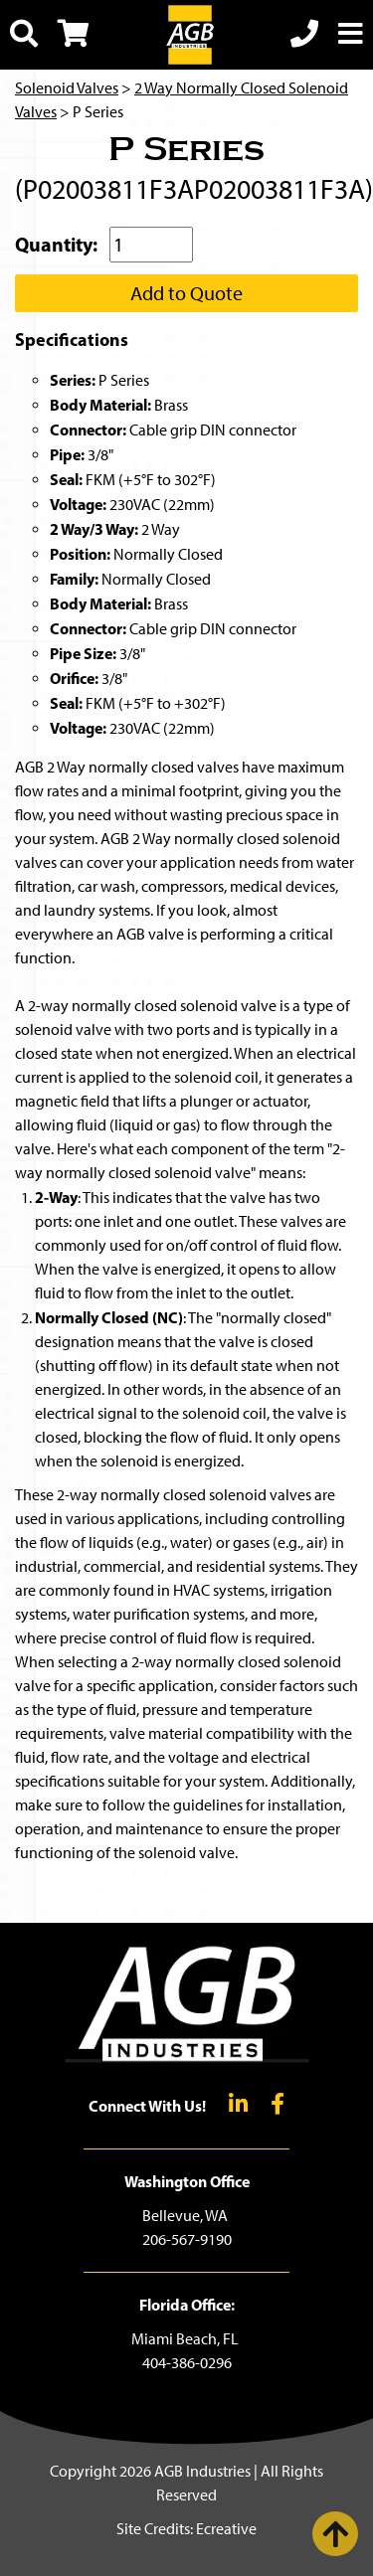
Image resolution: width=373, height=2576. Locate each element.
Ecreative (226, 2528)
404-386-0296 (187, 2362)
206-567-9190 (187, 2239)
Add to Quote (186, 293)
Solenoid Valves (66, 88)
